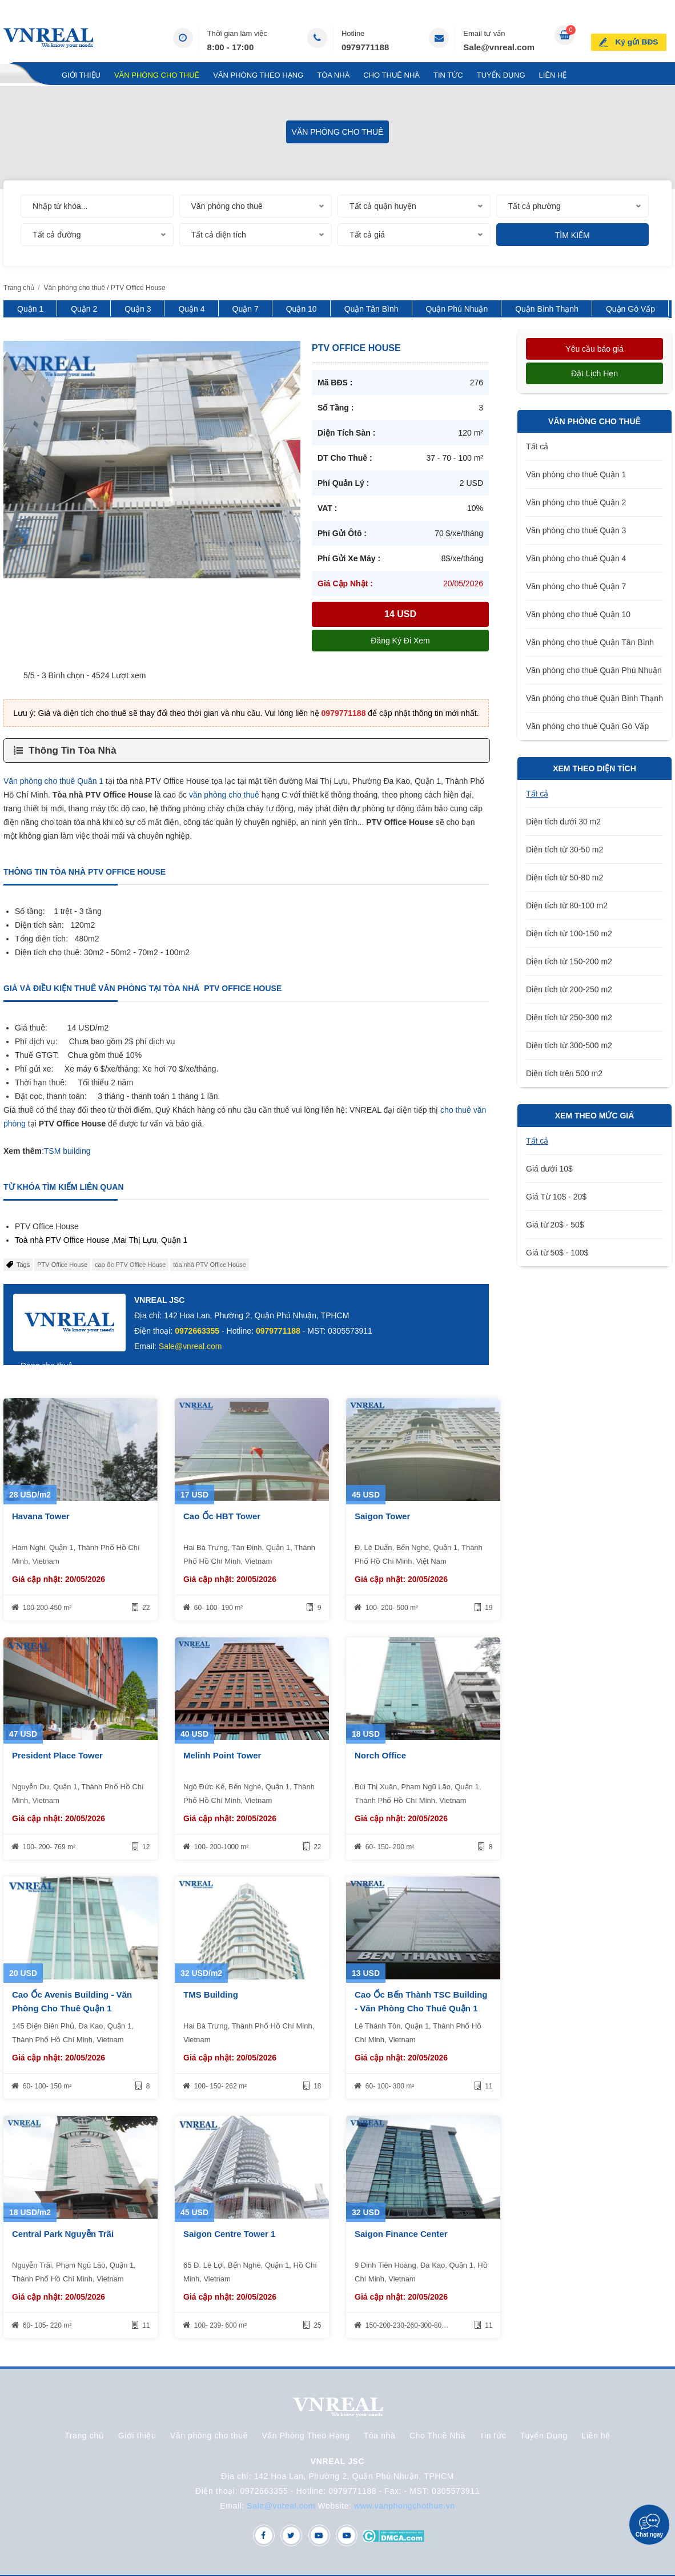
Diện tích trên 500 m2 (564, 1073)
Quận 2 (84, 308)
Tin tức (448, 75)
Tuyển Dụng (501, 75)
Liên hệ (553, 75)
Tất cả (537, 446)
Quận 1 (30, 308)
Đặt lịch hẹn (594, 373)
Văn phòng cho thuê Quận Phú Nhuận (594, 670)
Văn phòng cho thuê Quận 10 (578, 614)
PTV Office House (62, 1264)
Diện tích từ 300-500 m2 (569, 1045)
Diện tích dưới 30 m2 (563, 821)
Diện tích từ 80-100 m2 (567, 905)
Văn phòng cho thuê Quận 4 (576, 558)
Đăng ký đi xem (400, 640)
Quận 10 (301, 308)
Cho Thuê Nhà (391, 75)
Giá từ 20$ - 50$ (555, 1224)
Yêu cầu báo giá (594, 348)
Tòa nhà (333, 75)
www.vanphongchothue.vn (404, 2505)
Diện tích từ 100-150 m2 (569, 933)
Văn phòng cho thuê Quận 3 (576, 530)
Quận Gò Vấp (630, 308)
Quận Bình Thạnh (546, 308)
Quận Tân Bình (371, 308)
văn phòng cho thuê (224, 794)
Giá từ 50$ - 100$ (557, 1252)
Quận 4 (191, 308)
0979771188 (365, 47)
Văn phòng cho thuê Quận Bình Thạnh (594, 698)
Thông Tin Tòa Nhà (72, 750)
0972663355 (197, 1330)
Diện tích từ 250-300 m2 (569, 1017)
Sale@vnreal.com (499, 47)
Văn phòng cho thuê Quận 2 (576, 502)
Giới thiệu (81, 75)
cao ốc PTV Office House (130, 1264)
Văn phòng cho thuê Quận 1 (576, 474)
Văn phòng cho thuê (156, 75)
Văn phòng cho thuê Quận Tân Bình (590, 642)
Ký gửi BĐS (641, 36)
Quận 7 (245, 308)
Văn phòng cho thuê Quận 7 (576, 586)
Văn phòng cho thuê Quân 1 (53, 781)
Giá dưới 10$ (549, 1168)
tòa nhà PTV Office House (209, 1264)
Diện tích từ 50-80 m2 (564, 877)
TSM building (67, 1151)
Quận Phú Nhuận (457, 308)
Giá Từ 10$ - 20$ (556, 1196)
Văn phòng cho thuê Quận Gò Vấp (587, 726)
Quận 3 (137, 308)
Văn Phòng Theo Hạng (258, 75)
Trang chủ (25, 75)
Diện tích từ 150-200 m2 (569, 961)
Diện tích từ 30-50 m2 (564, 849)
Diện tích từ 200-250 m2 (569, 989)
